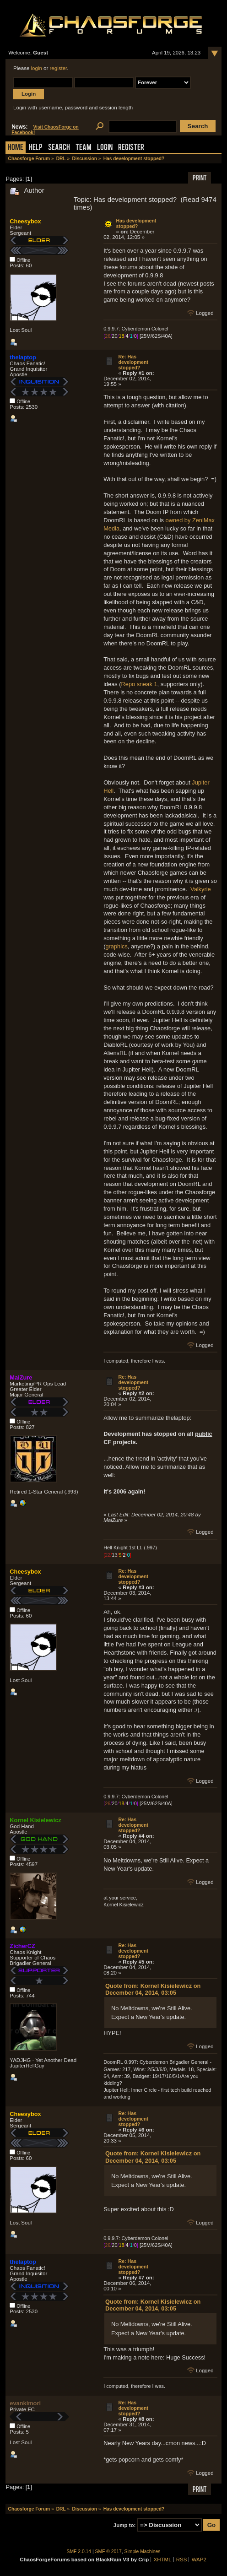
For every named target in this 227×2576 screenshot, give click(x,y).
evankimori (25, 2403)
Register (131, 148)
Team (84, 148)
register (58, 68)
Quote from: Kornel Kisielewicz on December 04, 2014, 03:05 (152, 1989)
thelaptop (23, 357)
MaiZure (21, 1377)
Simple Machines (142, 2551)
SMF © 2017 (108, 2551)
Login (105, 148)
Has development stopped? (136, 223)
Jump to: (125, 2525)
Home (15, 148)
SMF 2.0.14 (79, 2551)
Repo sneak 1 (139, 684)
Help (36, 148)
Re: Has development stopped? (133, 362)
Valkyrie (200, 889)
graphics (116, 946)
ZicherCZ (22, 1946)
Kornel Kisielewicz (35, 1820)
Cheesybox (25, 221)
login (36, 68)
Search (59, 148)
